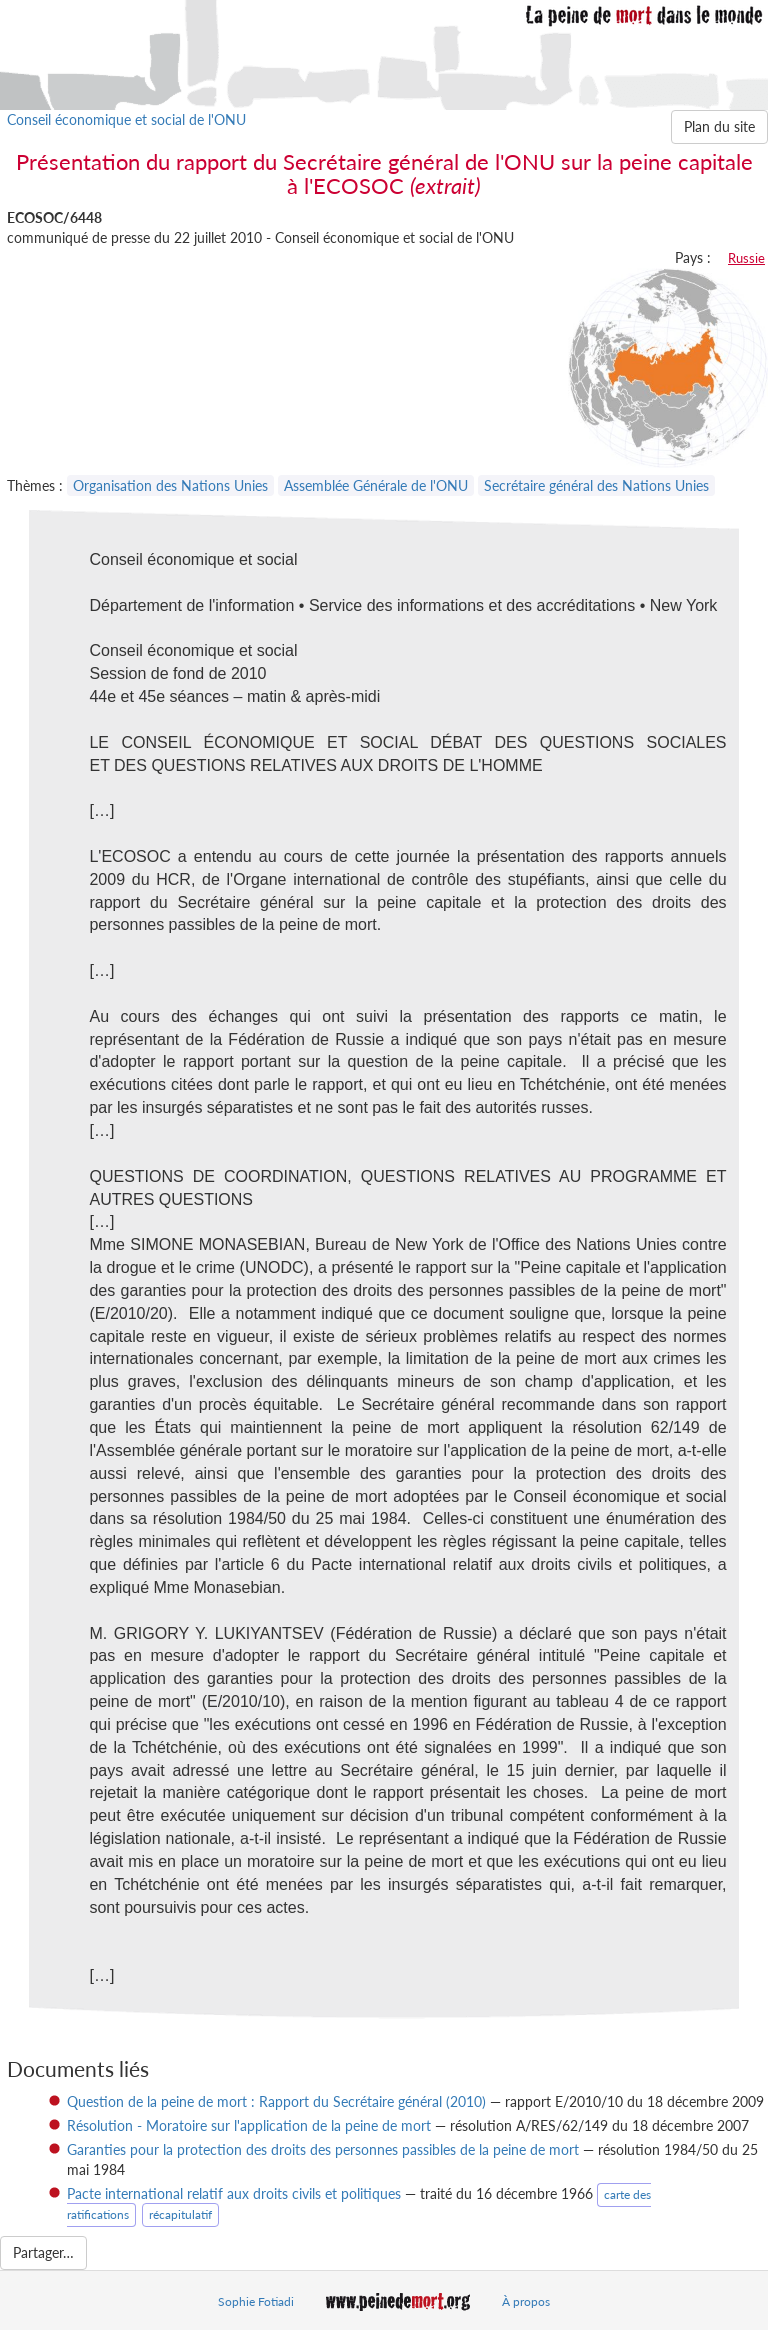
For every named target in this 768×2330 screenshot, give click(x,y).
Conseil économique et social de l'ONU (126, 119)
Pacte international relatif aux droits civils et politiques (234, 2193)
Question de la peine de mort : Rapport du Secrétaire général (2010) (276, 2101)
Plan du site (719, 126)
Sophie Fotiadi (256, 2301)
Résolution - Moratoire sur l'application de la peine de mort (249, 2125)
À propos (526, 2301)
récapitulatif (180, 2214)
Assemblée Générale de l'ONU (376, 485)
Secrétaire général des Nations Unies (596, 485)
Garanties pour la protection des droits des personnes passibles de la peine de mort (323, 2149)
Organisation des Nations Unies (170, 485)
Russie (746, 258)
